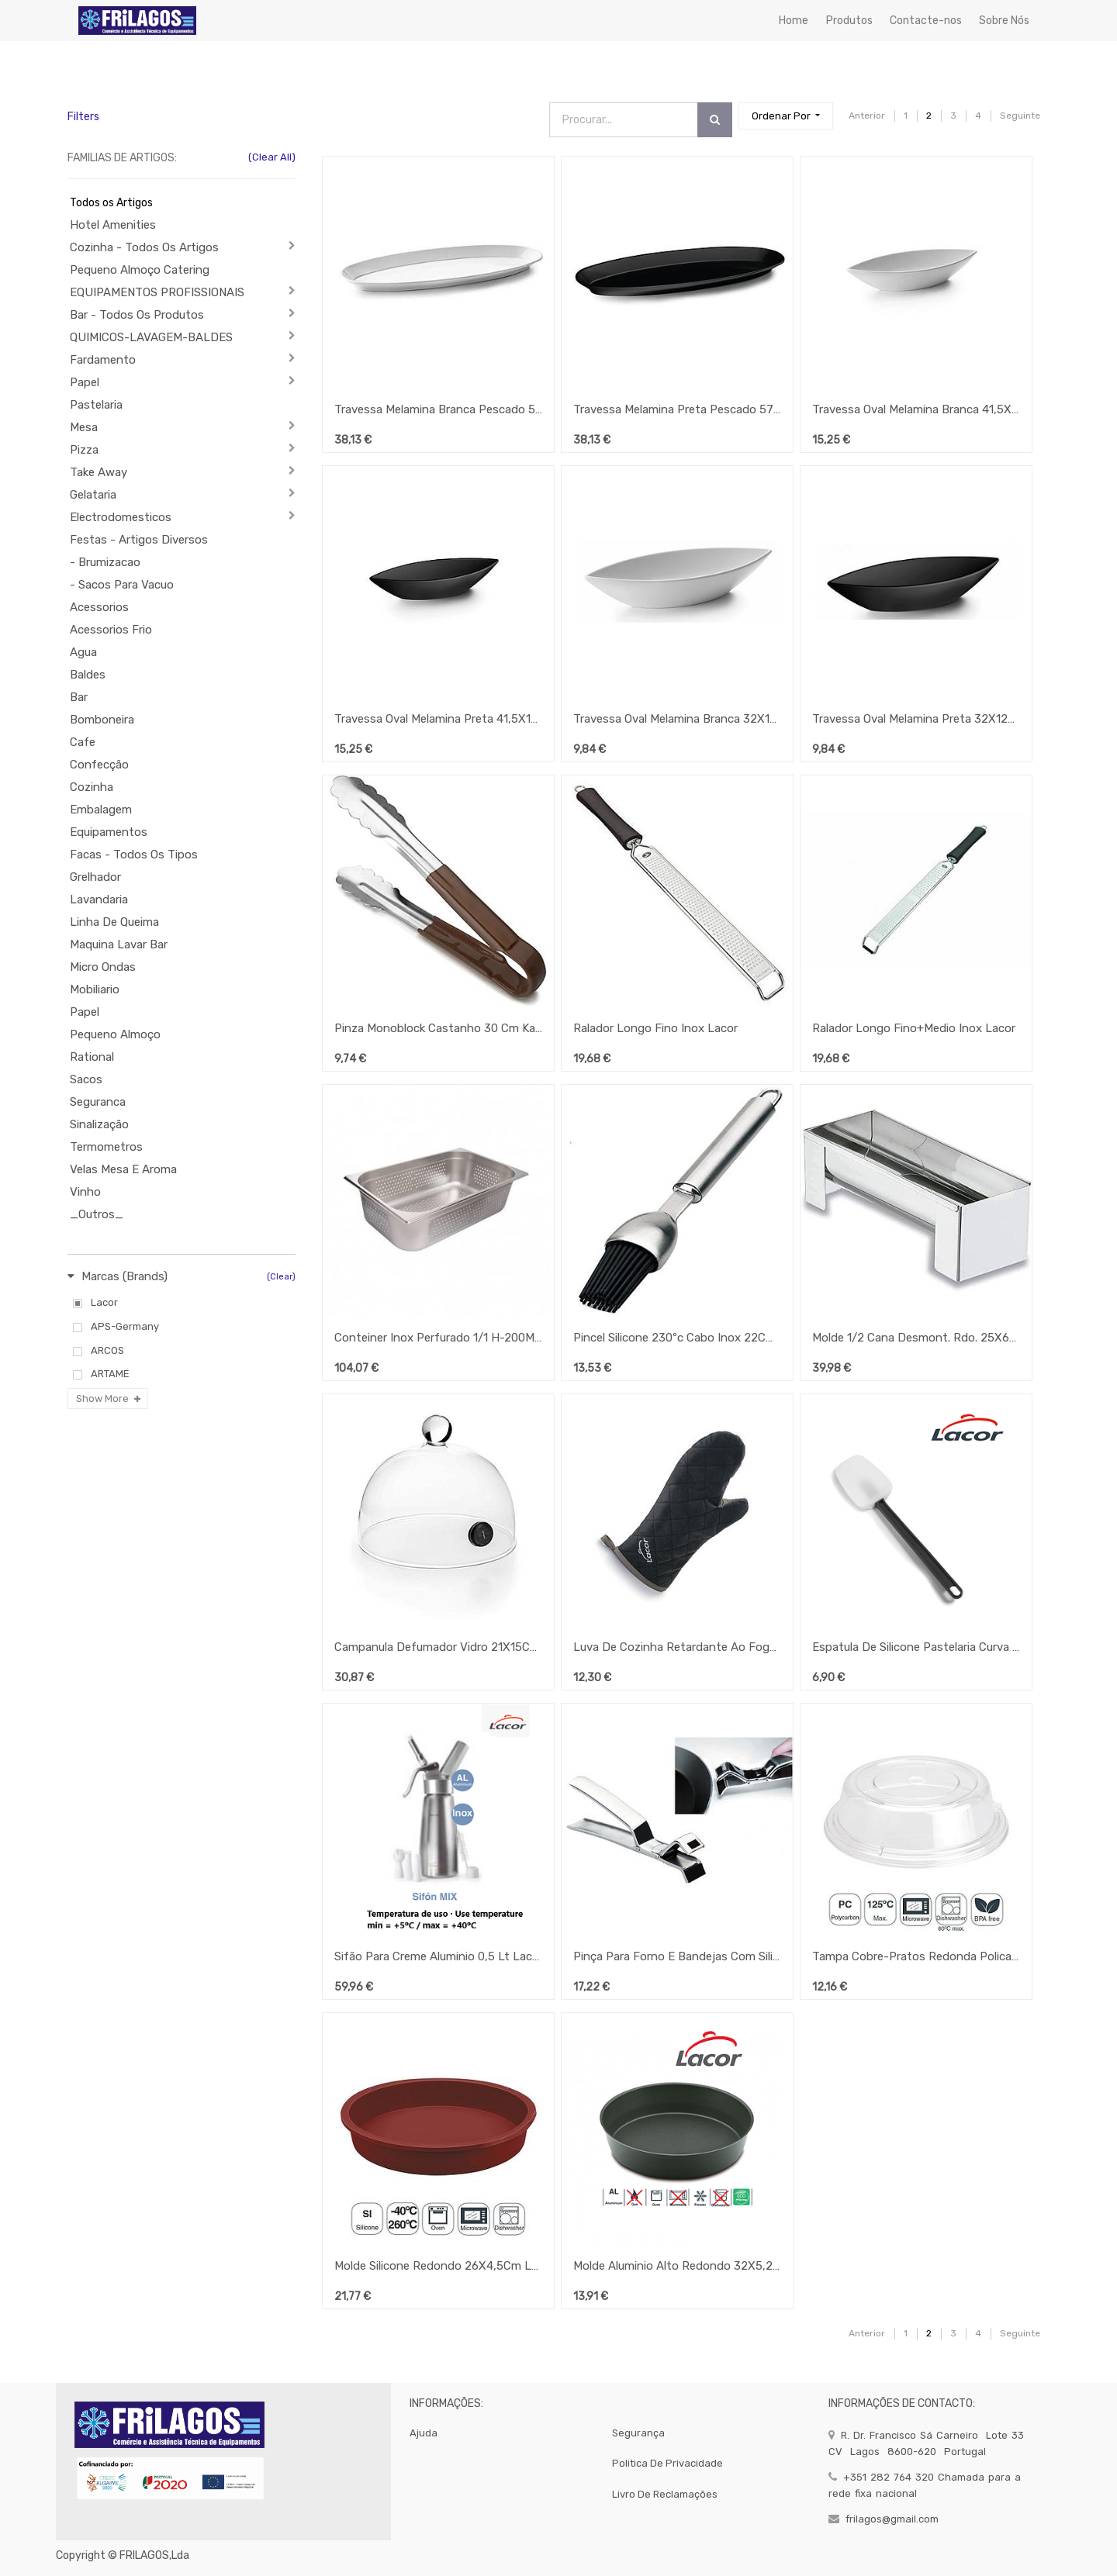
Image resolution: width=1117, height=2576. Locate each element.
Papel (84, 382)
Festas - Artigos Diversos (139, 540)
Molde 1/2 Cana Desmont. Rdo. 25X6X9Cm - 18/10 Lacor (916, 1338)
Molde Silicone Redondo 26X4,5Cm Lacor (438, 2266)
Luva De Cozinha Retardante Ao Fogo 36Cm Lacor (677, 1647)
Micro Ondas (103, 967)
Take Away (98, 472)
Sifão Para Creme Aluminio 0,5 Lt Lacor (438, 1956)
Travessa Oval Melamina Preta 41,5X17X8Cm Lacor (438, 719)
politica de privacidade (667, 2463)
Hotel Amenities (113, 225)
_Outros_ (96, 1214)
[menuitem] (793, 20)
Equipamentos (108, 832)
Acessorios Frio (111, 630)
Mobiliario (94, 989)
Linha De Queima (114, 922)
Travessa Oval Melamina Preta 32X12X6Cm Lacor (916, 719)
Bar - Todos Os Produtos (137, 315)
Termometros (106, 1147)
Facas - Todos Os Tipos (134, 855)
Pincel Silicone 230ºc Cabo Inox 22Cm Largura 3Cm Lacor (677, 1338)
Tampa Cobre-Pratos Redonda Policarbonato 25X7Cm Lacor (916, 1956)
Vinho (85, 1192)
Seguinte (1020, 115)
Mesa (84, 427)
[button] (785, 115)
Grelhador (95, 877)
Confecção (99, 765)
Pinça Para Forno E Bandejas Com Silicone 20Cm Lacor (677, 1956)
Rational (92, 1057)
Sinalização (99, 1124)
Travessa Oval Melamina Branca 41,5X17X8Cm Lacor (916, 409)
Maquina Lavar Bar (119, 944)
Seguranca (98, 1102)
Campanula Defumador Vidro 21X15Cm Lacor (438, 1647)
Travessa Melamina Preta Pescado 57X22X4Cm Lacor (677, 409)
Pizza (84, 450)
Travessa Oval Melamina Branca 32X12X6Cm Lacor (677, 719)
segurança (638, 2433)
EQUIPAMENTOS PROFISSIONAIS (157, 292)
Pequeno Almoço (115, 1034)
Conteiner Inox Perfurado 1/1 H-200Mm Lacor (438, 1338)
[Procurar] (714, 119)
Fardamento (103, 360)
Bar (79, 697)
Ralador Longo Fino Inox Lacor (655, 1028)
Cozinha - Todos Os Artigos (144, 247)
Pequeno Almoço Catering (139, 270)
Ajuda (423, 2433)
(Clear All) (272, 157)
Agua (83, 652)
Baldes (87, 675)
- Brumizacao (105, 562)
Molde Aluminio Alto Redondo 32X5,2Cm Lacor (677, 2266)
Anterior (867, 115)
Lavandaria (99, 899)
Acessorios (99, 607)
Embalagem (101, 810)
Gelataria (93, 495)
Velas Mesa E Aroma (123, 1169)
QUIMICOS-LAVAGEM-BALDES (151, 337)
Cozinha (91, 787)
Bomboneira (102, 720)
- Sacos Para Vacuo (122, 585)
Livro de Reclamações (665, 2494)
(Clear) (281, 1277)
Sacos (86, 1079)
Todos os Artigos (111, 202)
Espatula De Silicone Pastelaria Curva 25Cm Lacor (916, 1647)
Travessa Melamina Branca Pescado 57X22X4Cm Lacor (438, 409)
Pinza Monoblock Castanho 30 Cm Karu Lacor (438, 1028)
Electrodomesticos (120, 517)
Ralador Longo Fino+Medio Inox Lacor (913, 1028)
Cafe (82, 742)
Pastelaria (96, 405)
